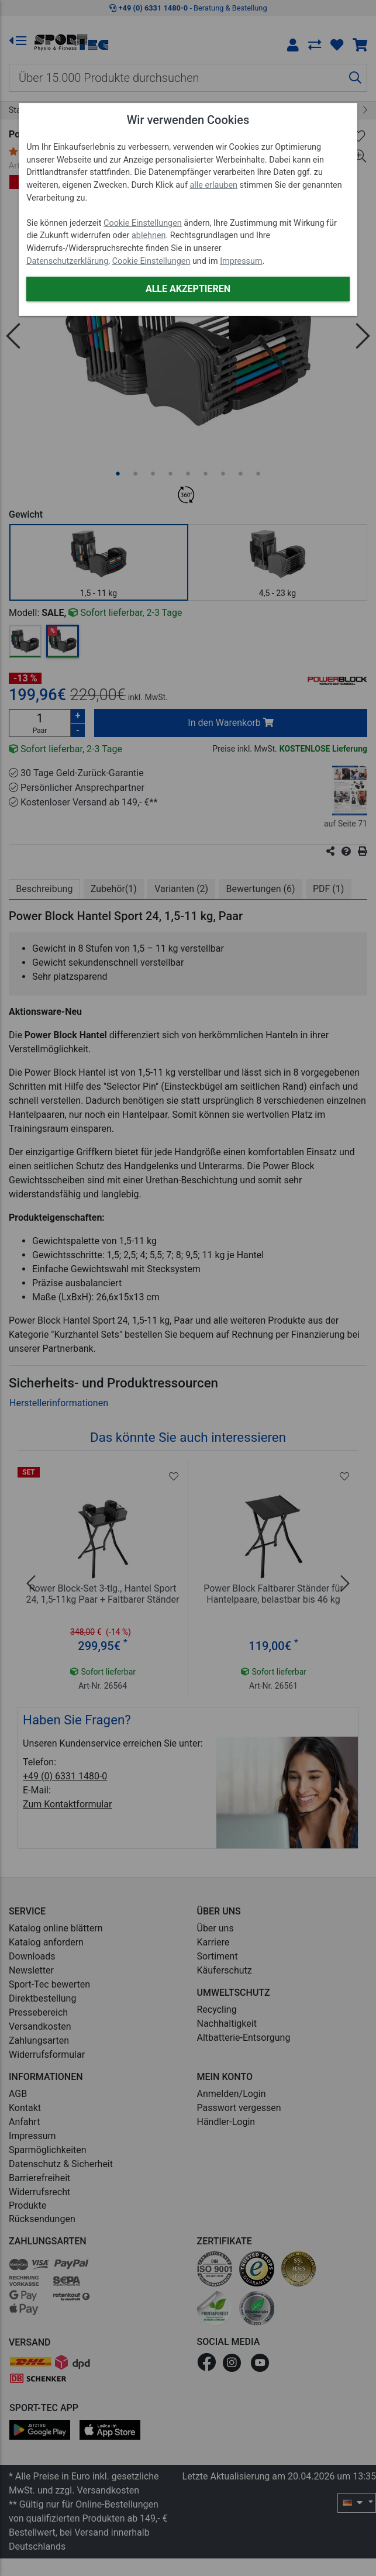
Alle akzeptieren (188, 288)
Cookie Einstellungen (143, 223)
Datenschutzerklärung (67, 261)
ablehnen (149, 235)
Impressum (241, 261)
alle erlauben (213, 185)
